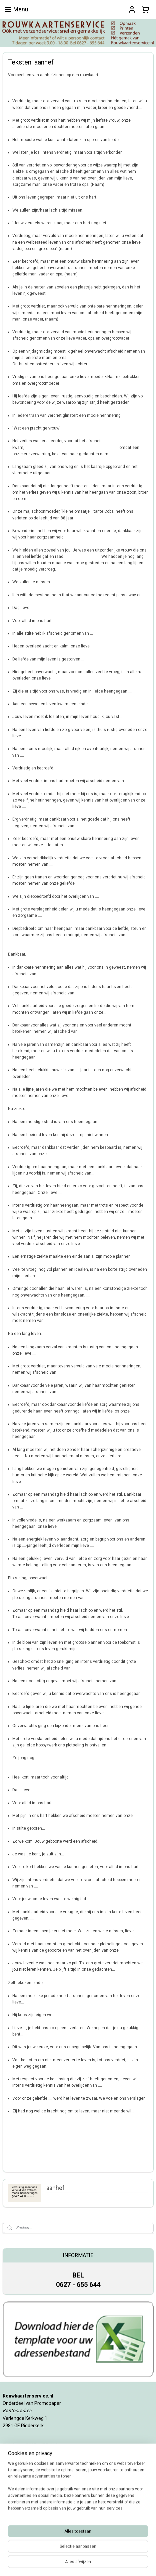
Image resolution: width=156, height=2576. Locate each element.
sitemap (73, 2553)
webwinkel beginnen (110, 2553)
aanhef (55, 2187)
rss (86, 2553)
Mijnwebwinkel (78, 2564)
